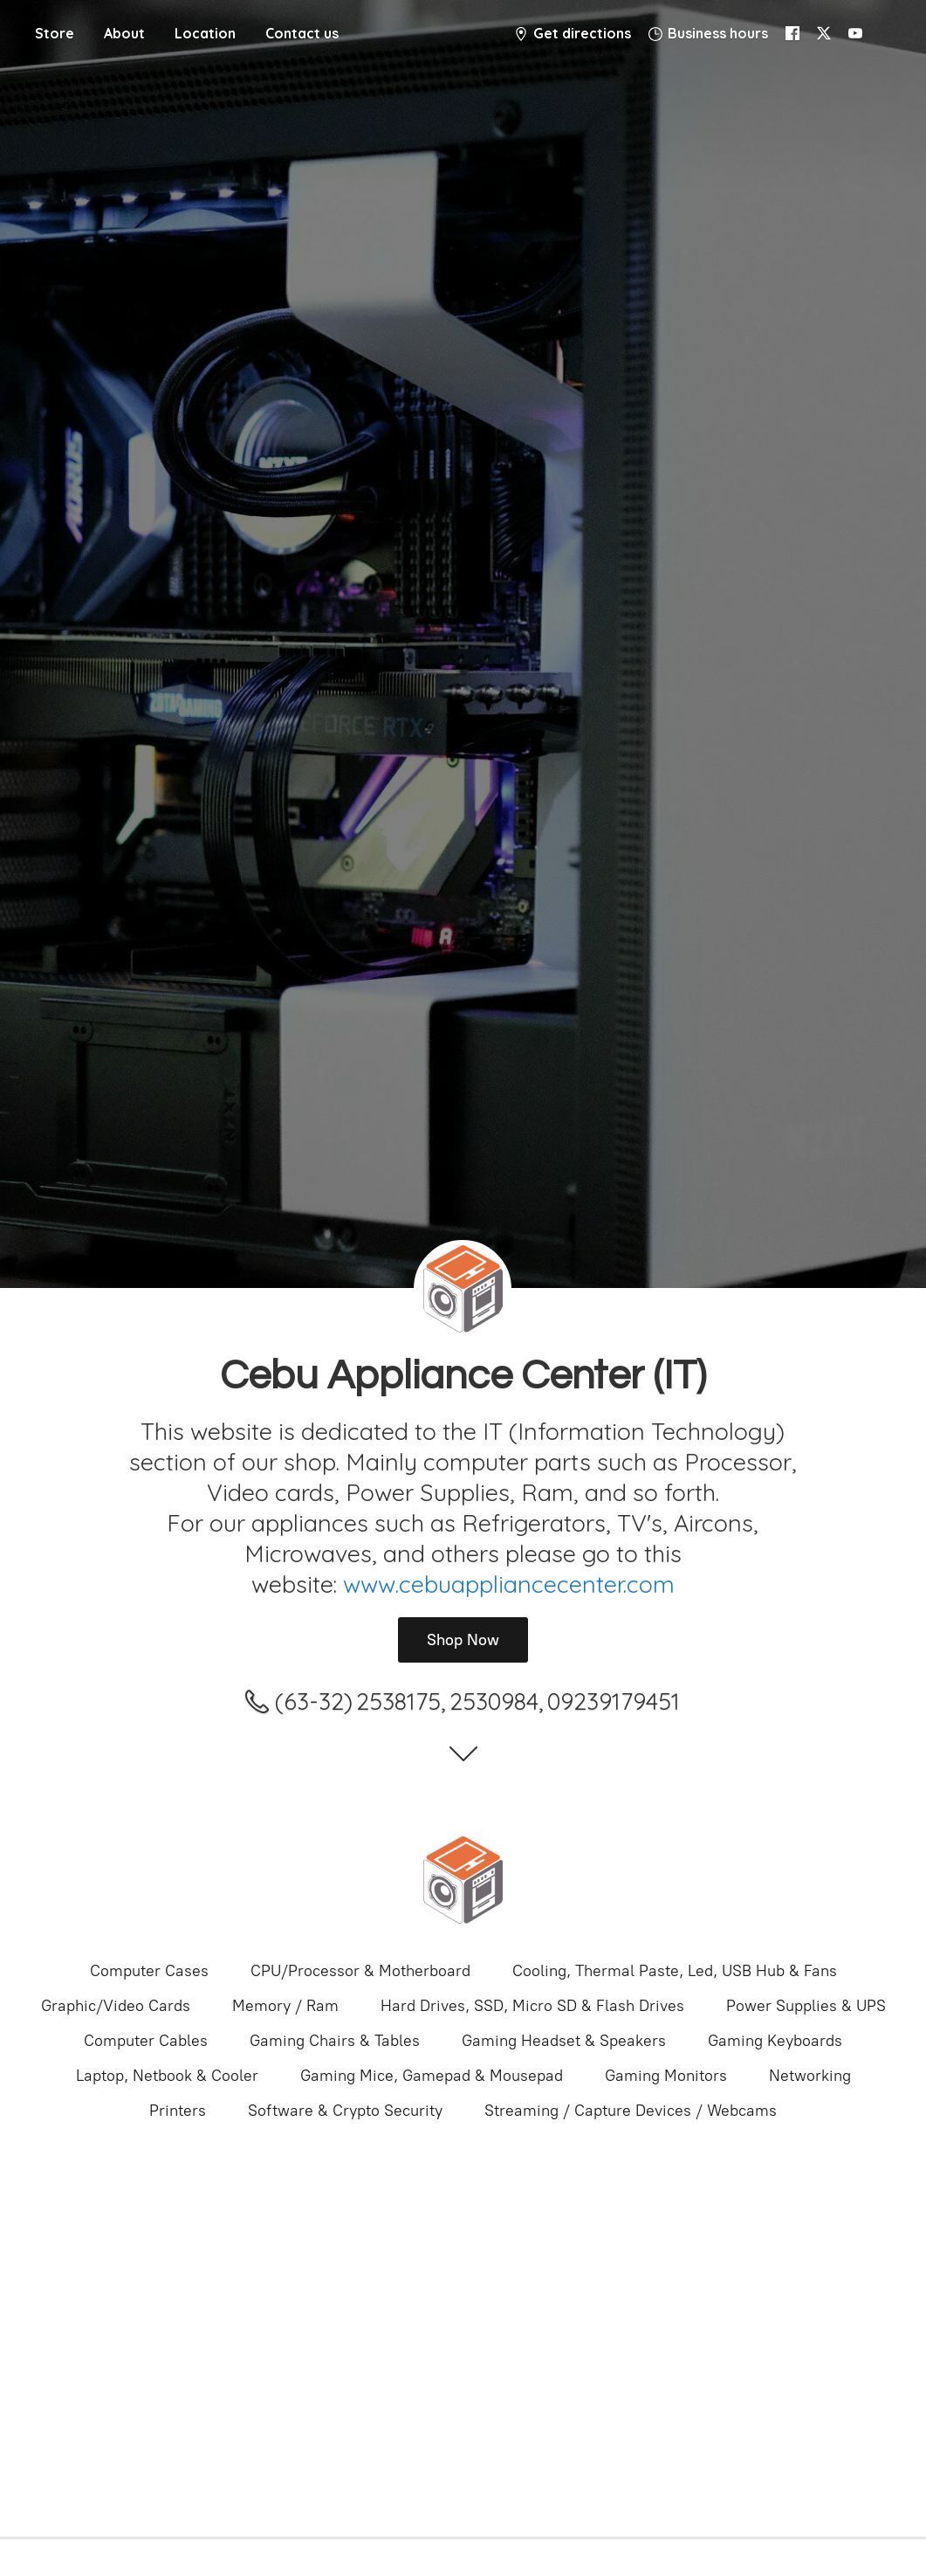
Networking (810, 2075)
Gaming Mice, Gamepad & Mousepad (431, 2075)
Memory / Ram (285, 2005)
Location (205, 33)
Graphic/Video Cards (115, 2005)
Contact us (302, 33)
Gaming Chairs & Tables (335, 2040)
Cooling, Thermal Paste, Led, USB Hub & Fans (674, 1970)
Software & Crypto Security (345, 2110)
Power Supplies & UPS (806, 2005)
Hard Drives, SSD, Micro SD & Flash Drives (532, 2005)
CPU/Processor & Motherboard (360, 1970)
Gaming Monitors (666, 2075)
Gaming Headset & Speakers (564, 2040)
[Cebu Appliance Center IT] (463, 1880)
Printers (177, 2110)
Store (54, 33)
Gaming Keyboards (775, 2040)
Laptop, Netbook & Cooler (167, 2075)
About (124, 33)
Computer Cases (149, 1970)
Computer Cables (146, 2040)
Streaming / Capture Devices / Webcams (630, 2110)
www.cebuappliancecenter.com (509, 1584)
